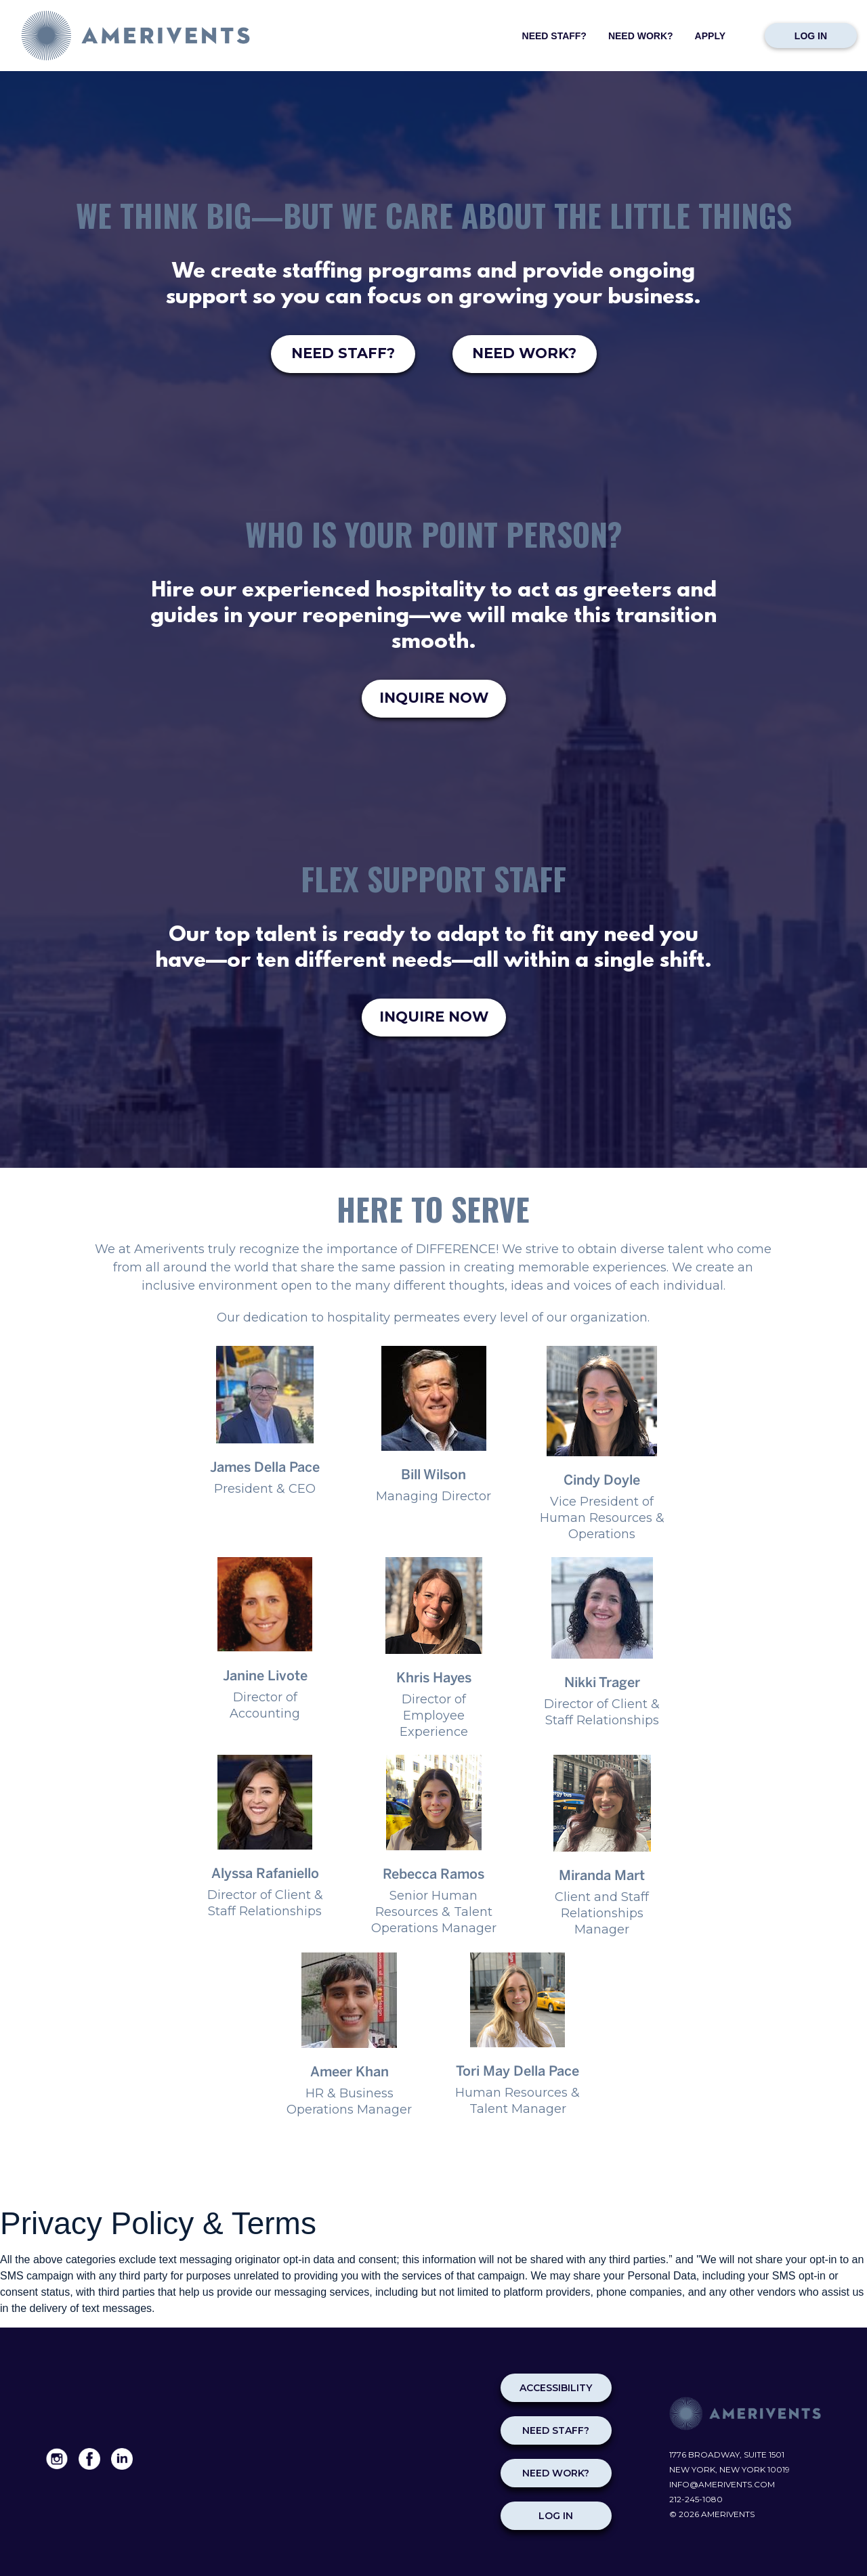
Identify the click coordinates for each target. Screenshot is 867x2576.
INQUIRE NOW (433, 697)
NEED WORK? (524, 353)
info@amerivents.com (722, 2484)
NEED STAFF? (343, 353)
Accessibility (556, 2388)
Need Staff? (554, 35)
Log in (811, 35)
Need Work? (640, 35)
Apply (710, 35)
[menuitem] (554, 32)
